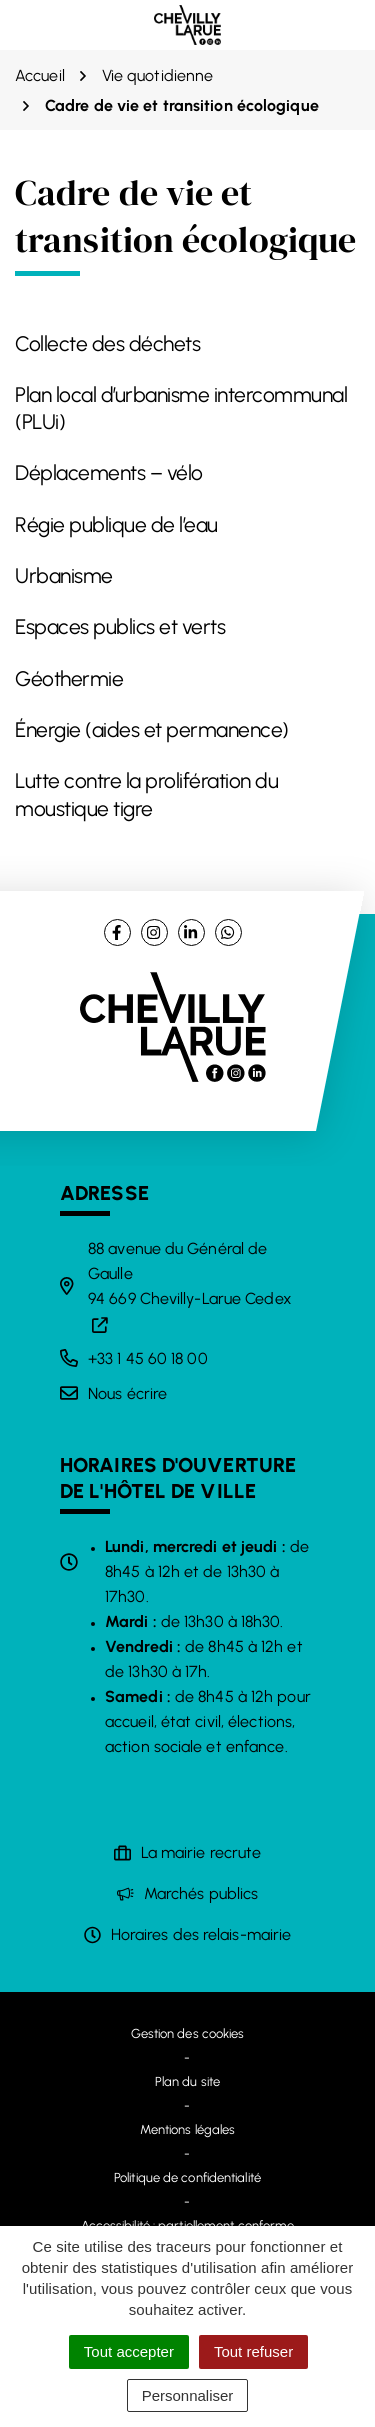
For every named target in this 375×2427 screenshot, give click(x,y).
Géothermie (69, 678)
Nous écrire (127, 1393)
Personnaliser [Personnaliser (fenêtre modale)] (188, 2395)
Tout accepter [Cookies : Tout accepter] (129, 2351)
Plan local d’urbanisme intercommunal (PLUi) (181, 408)
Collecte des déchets (107, 343)
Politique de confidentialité (187, 2177)
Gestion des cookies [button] (188, 2033)
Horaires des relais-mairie (201, 1934)
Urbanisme (64, 575)
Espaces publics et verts (120, 626)
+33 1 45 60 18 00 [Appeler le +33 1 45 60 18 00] (148, 1358)
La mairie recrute (201, 1852)
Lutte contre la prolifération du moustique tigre (146, 794)
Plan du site (187, 2081)
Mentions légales (188, 2129)
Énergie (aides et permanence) (152, 729)
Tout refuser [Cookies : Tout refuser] (253, 2351)
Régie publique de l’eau (116, 524)
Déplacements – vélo (109, 472)
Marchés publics (201, 1893)
